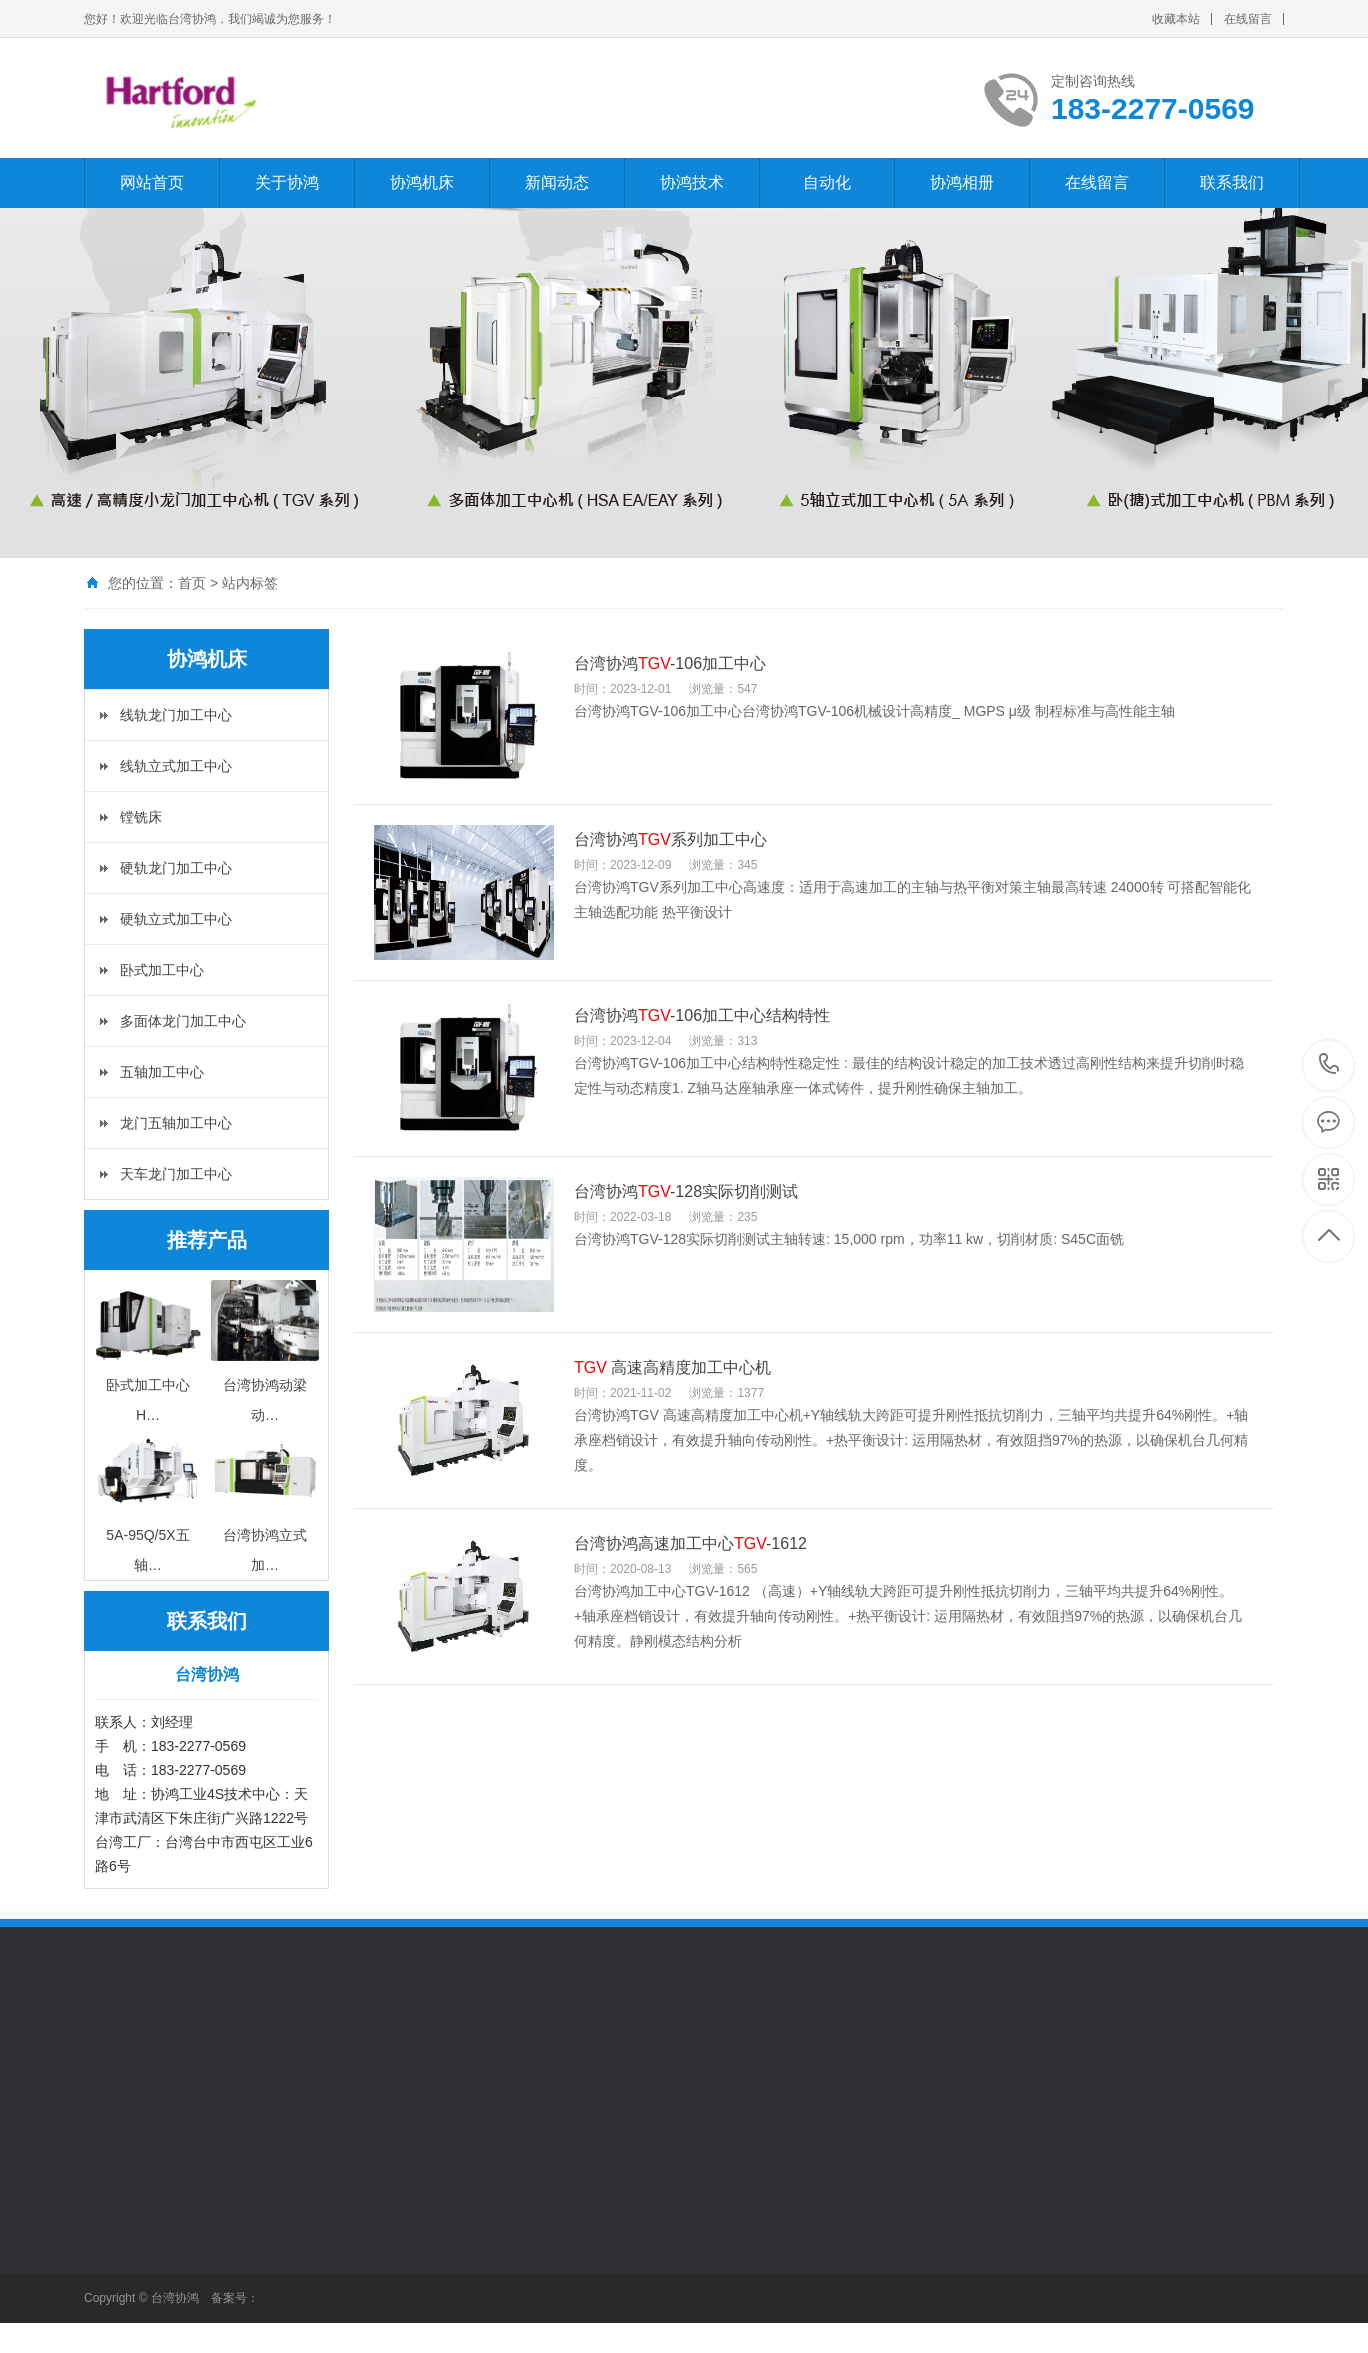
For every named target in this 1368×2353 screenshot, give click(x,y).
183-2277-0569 (1329, 1065)
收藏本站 (1176, 19)
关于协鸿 (287, 182)
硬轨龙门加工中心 (176, 868)
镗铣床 (141, 817)
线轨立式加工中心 (176, 766)
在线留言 (1248, 19)
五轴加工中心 (162, 1072)
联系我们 (1232, 182)
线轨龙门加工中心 (176, 715)
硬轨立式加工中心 (176, 919)
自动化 (827, 182)
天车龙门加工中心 (176, 1174)
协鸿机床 (422, 182)
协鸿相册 (962, 182)
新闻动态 (557, 182)
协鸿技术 (692, 182)
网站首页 (152, 182)
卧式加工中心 (162, 970)
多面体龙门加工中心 (183, 1021)
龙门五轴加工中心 (176, 1123)
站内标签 (250, 583)
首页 (192, 583)
